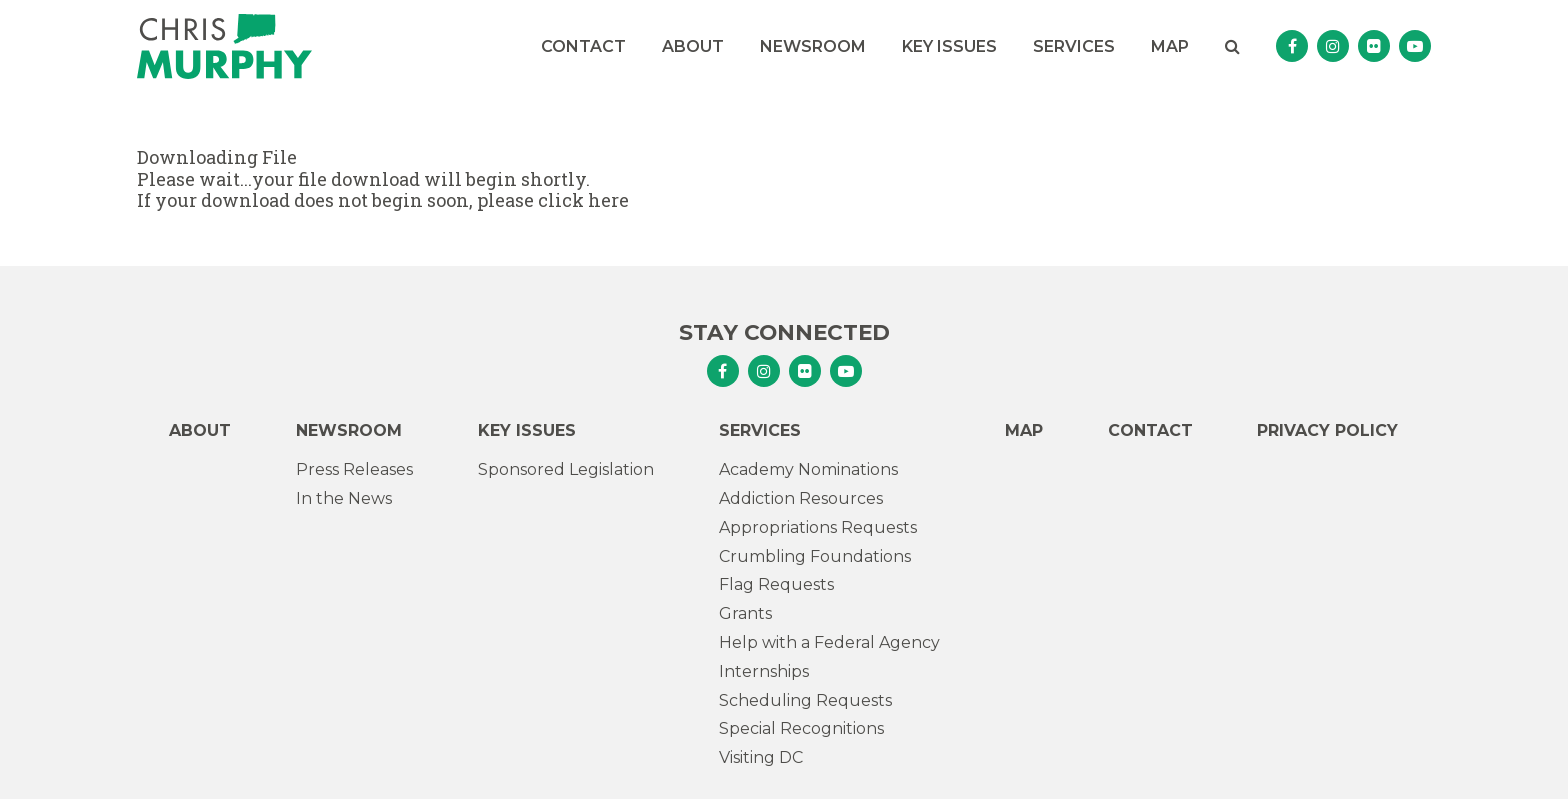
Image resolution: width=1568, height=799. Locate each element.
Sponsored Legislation (566, 469)
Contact (583, 46)
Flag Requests (776, 584)
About (693, 46)
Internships (764, 671)
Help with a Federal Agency (829, 642)
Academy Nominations (808, 469)
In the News (344, 498)
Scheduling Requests (805, 700)
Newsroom (813, 46)
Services (1074, 46)
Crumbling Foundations (815, 556)
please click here (553, 200)
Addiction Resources (801, 498)
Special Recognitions (801, 728)
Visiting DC (761, 757)
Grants (745, 613)
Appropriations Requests (818, 527)
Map (1170, 46)
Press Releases (354, 469)
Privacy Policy (1327, 430)
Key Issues (949, 46)
